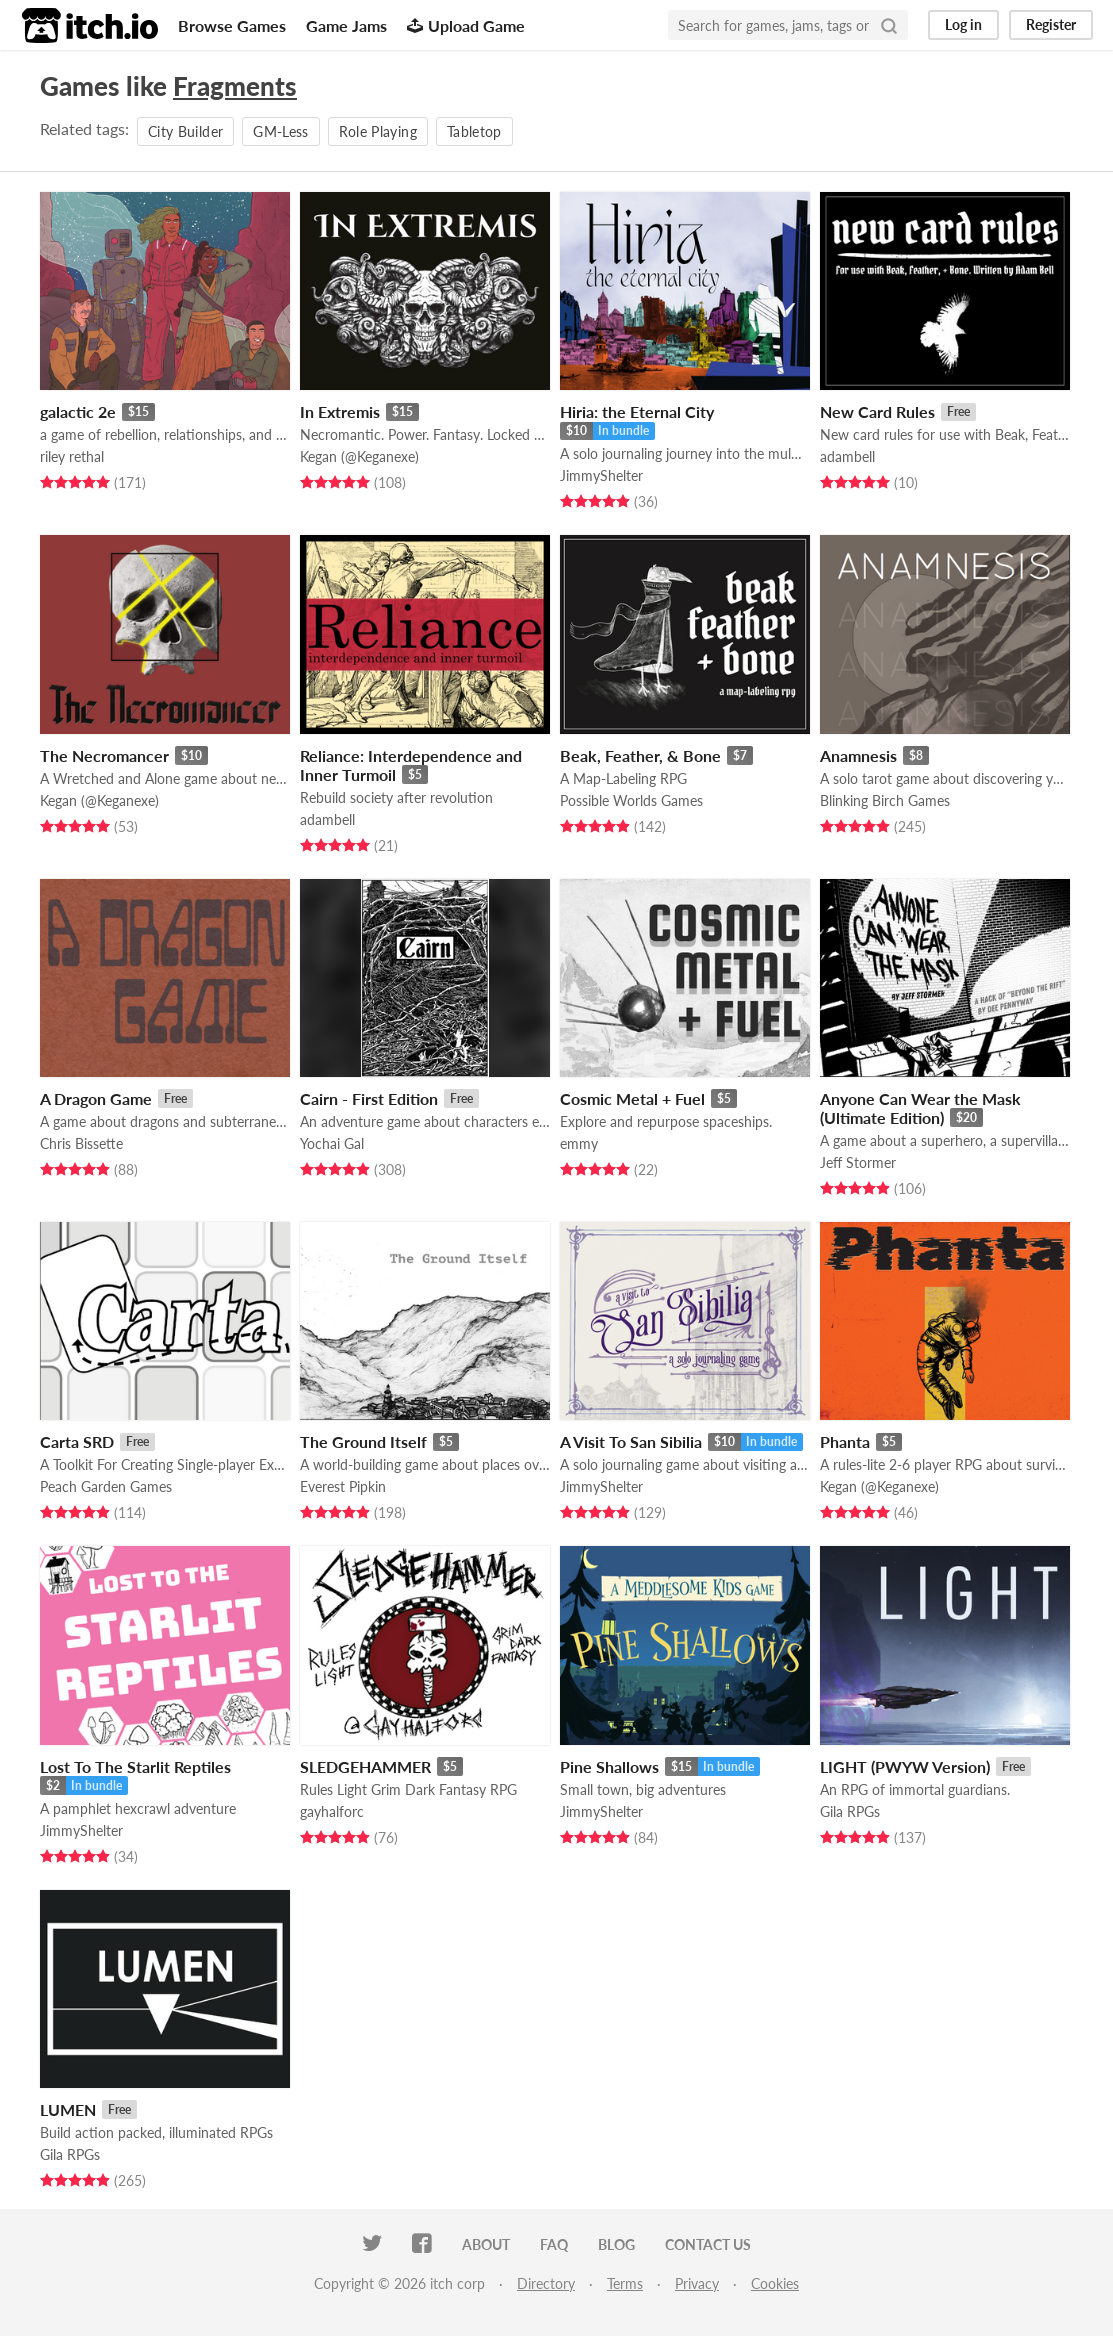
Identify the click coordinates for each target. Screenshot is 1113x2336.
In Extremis (340, 411)
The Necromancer (104, 755)
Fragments (235, 86)
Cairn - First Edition (369, 1098)
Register (1051, 24)
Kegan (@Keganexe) (359, 456)
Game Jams (346, 25)
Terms (625, 2283)
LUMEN (68, 2109)
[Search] (889, 25)
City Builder (185, 131)
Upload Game (466, 25)
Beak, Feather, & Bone (640, 755)
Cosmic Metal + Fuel (632, 1098)
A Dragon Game (96, 1098)
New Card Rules (877, 411)
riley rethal (72, 456)
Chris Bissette (81, 1143)
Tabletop (474, 131)
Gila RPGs (850, 1811)
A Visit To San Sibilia (631, 1441)
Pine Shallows (609, 1766)
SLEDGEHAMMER (365, 1766)
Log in (963, 24)
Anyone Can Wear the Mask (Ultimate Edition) (920, 1108)
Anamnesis (858, 755)
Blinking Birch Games (885, 800)
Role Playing (378, 131)
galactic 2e (78, 411)
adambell (847, 456)
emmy (579, 1143)
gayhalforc (332, 1811)
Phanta (845, 1441)
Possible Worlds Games (631, 800)
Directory (546, 2283)
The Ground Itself (363, 1441)
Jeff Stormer (858, 1162)
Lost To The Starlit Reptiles (135, 1766)
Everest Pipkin (343, 1486)
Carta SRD (77, 1441)
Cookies (775, 2283)
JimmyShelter (601, 475)
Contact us (708, 2244)
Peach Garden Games (106, 1486)
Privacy (697, 2283)
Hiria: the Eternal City (637, 411)
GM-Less (280, 131)
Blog (616, 2244)
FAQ (554, 2244)
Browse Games (232, 25)
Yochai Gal (332, 1143)
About (486, 2244)
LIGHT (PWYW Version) (905, 1766)
